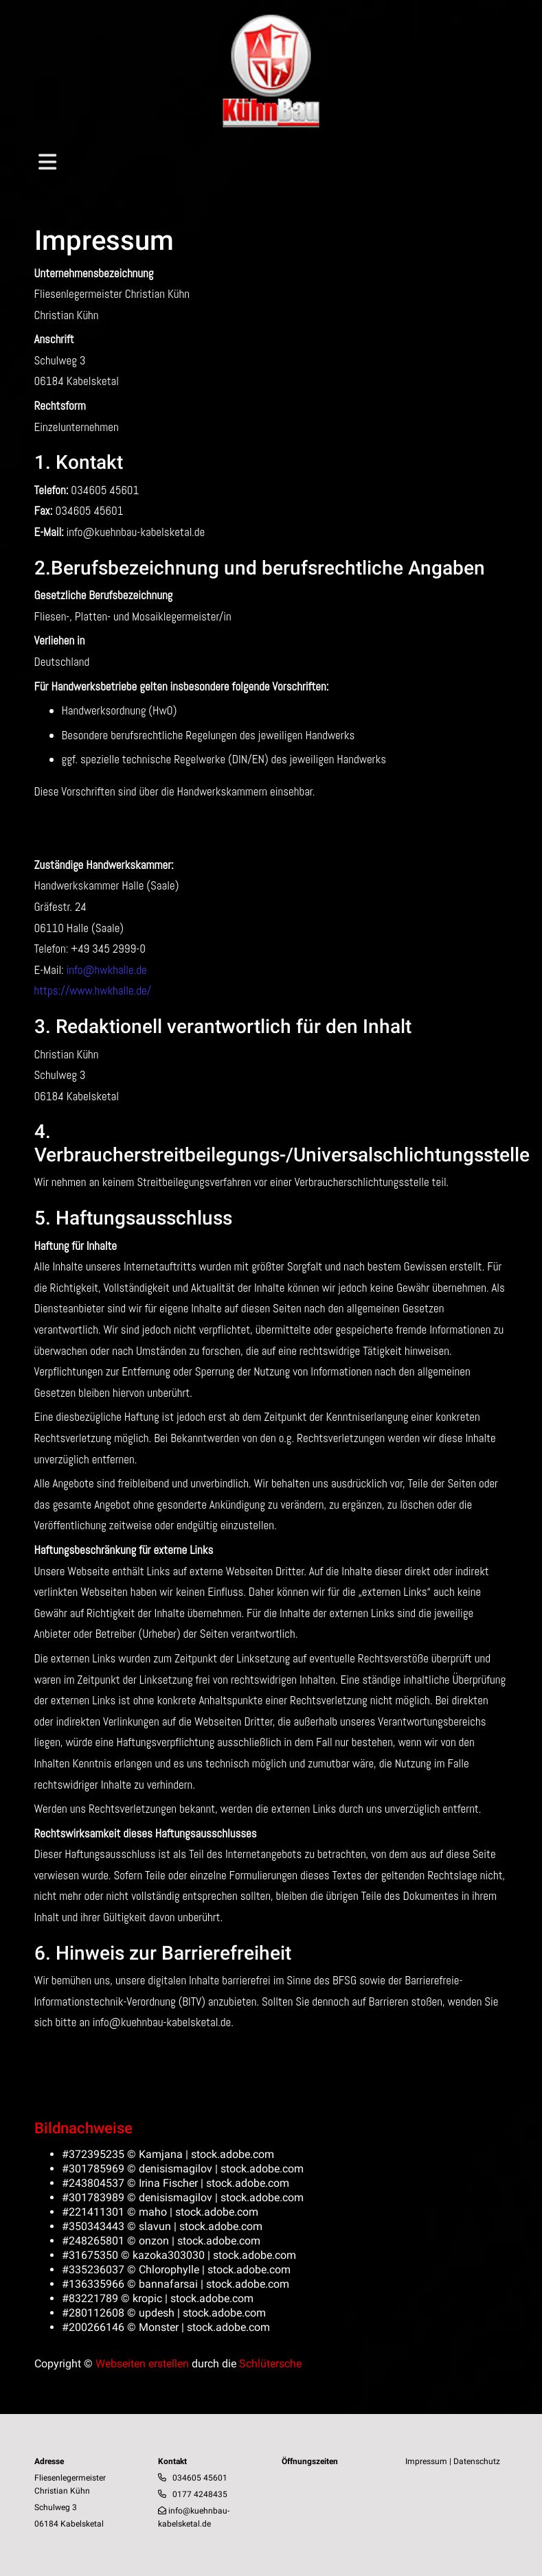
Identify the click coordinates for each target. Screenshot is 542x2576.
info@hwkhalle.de (107, 969)
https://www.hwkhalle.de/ (93, 990)
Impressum (426, 2461)
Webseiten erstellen (142, 2363)
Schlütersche (270, 2363)
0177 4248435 (199, 2494)
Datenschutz (476, 2461)
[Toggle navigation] (47, 162)
